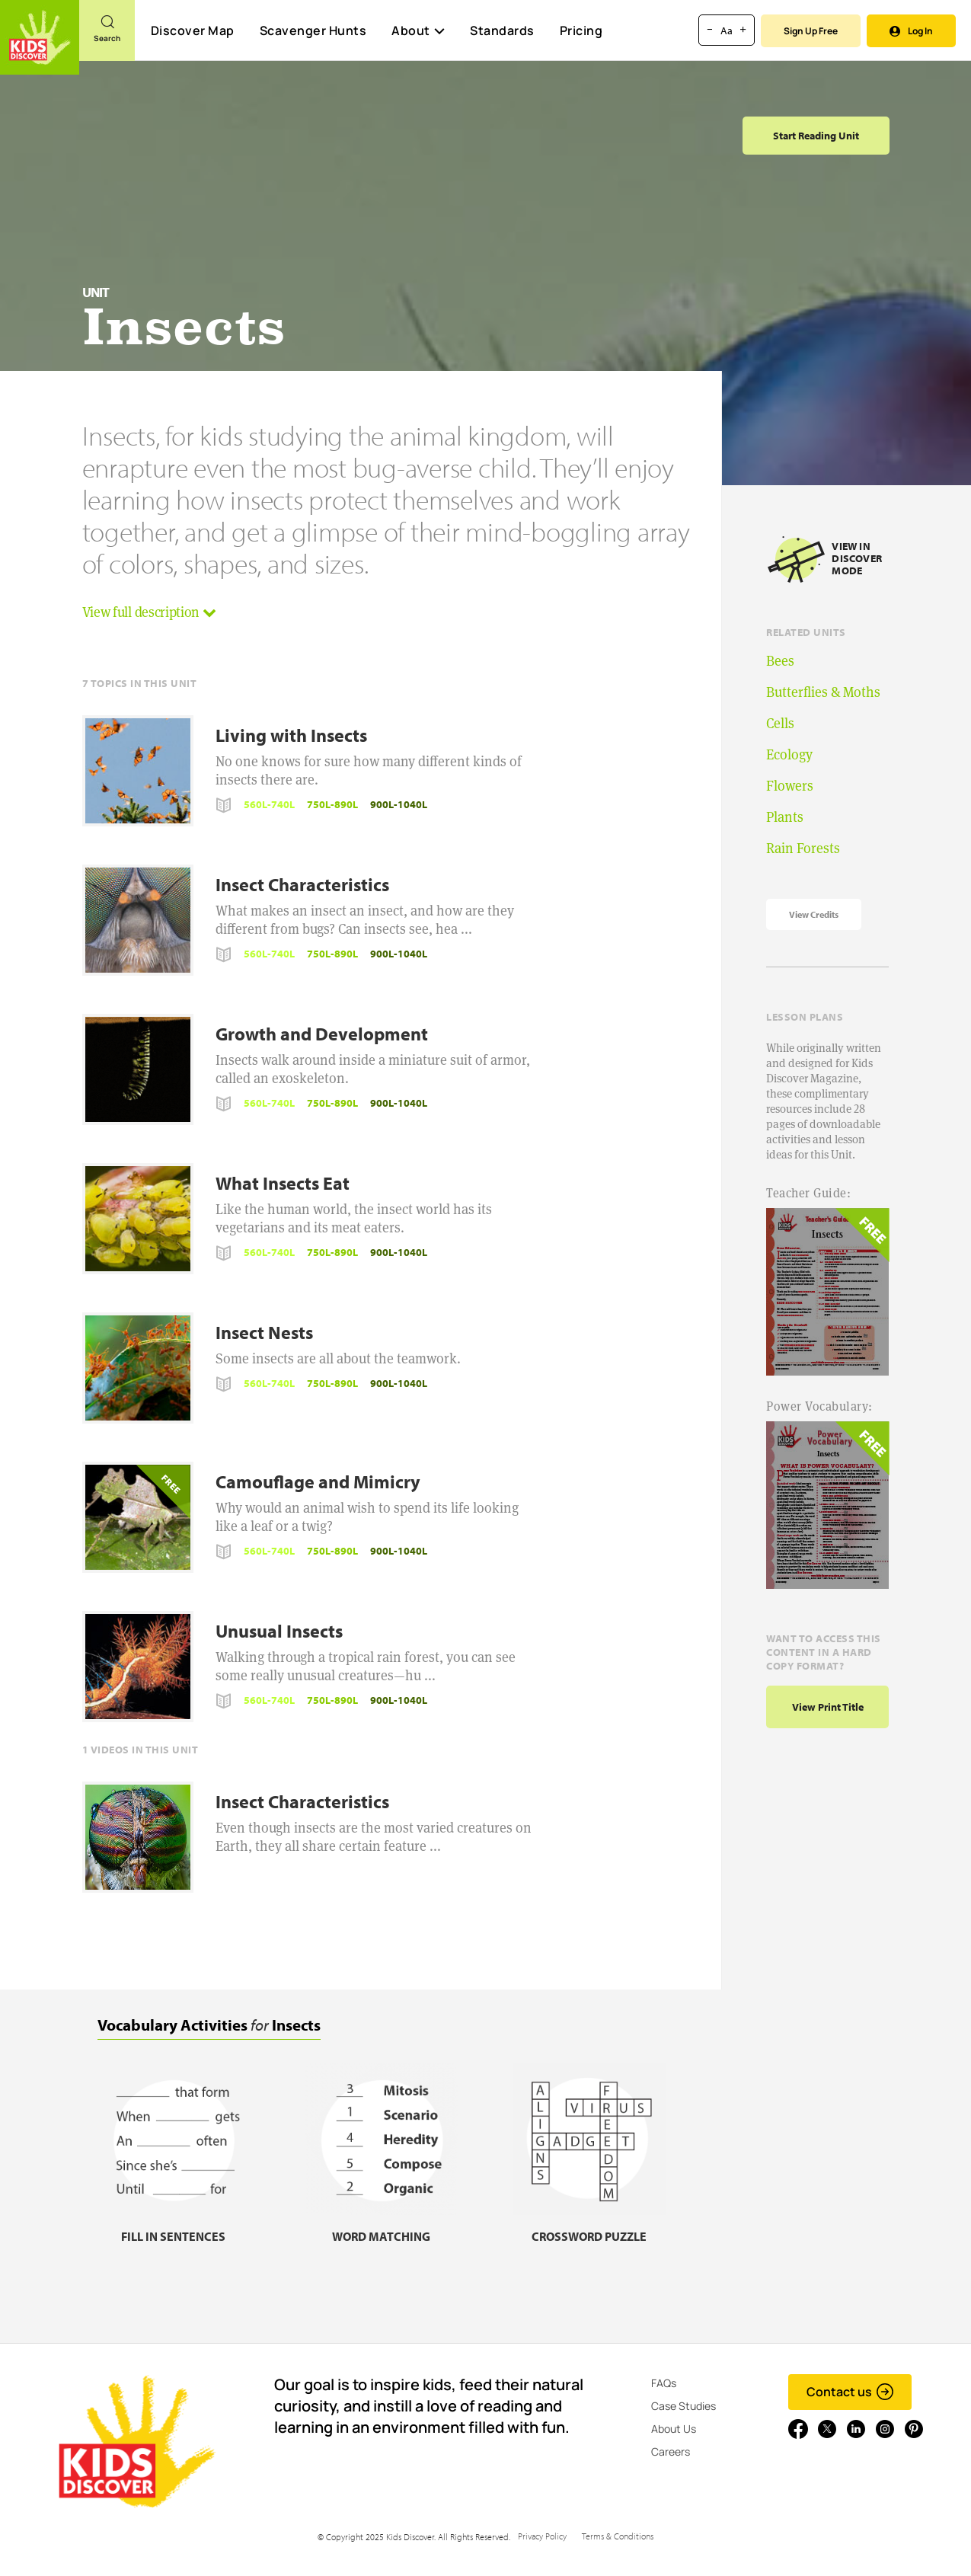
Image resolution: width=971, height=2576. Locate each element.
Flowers (789, 785)
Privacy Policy (542, 2536)
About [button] (418, 30)
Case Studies (683, 2406)
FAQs (663, 2383)
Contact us (850, 2392)
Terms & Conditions (617, 2536)
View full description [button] (149, 612)
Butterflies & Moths (823, 692)
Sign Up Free (811, 30)
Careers (670, 2451)
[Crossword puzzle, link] (589, 2227)
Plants (784, 817)
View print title (828, 1707)
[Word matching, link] (381, 2227)
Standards (502, 30)
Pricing (581, 30)
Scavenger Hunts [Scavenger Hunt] (312, 31)
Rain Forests (803, 848)
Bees (780, 661)
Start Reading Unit (816, 135)
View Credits (813, 914)
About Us (673, 2428)
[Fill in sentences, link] (173, 2227)
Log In (911, 30)
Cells (780, 723)
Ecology (789, 754)
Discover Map (193, 30)
